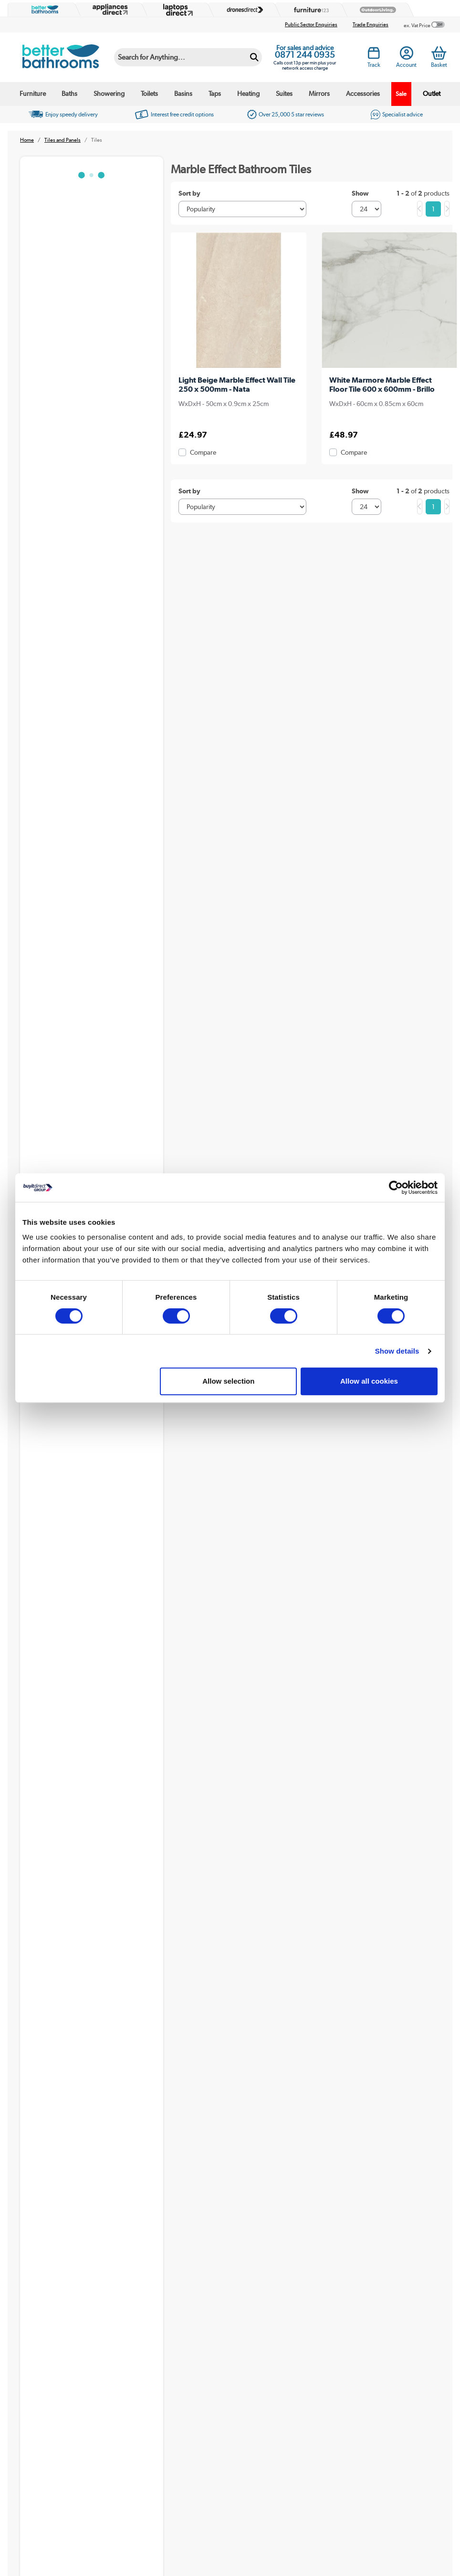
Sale (401, 93)
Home (27, 139)
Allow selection (228, 1381)
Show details (397, 1351)
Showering (109, 93)
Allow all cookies (369, 1381)
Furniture (33, 93)
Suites (284, 93)
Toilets (149, 93)
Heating (248, 93)
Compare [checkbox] (203, 452)
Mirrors (319, 93)
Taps (215, 93)
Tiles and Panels (62, 139)
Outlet (431, 93)
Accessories (363, 93)
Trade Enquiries (370, 24)
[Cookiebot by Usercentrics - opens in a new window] (396, 1187)
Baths (69, 93)
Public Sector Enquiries (311, 24)
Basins (183, 93)
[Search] (180, 57)
